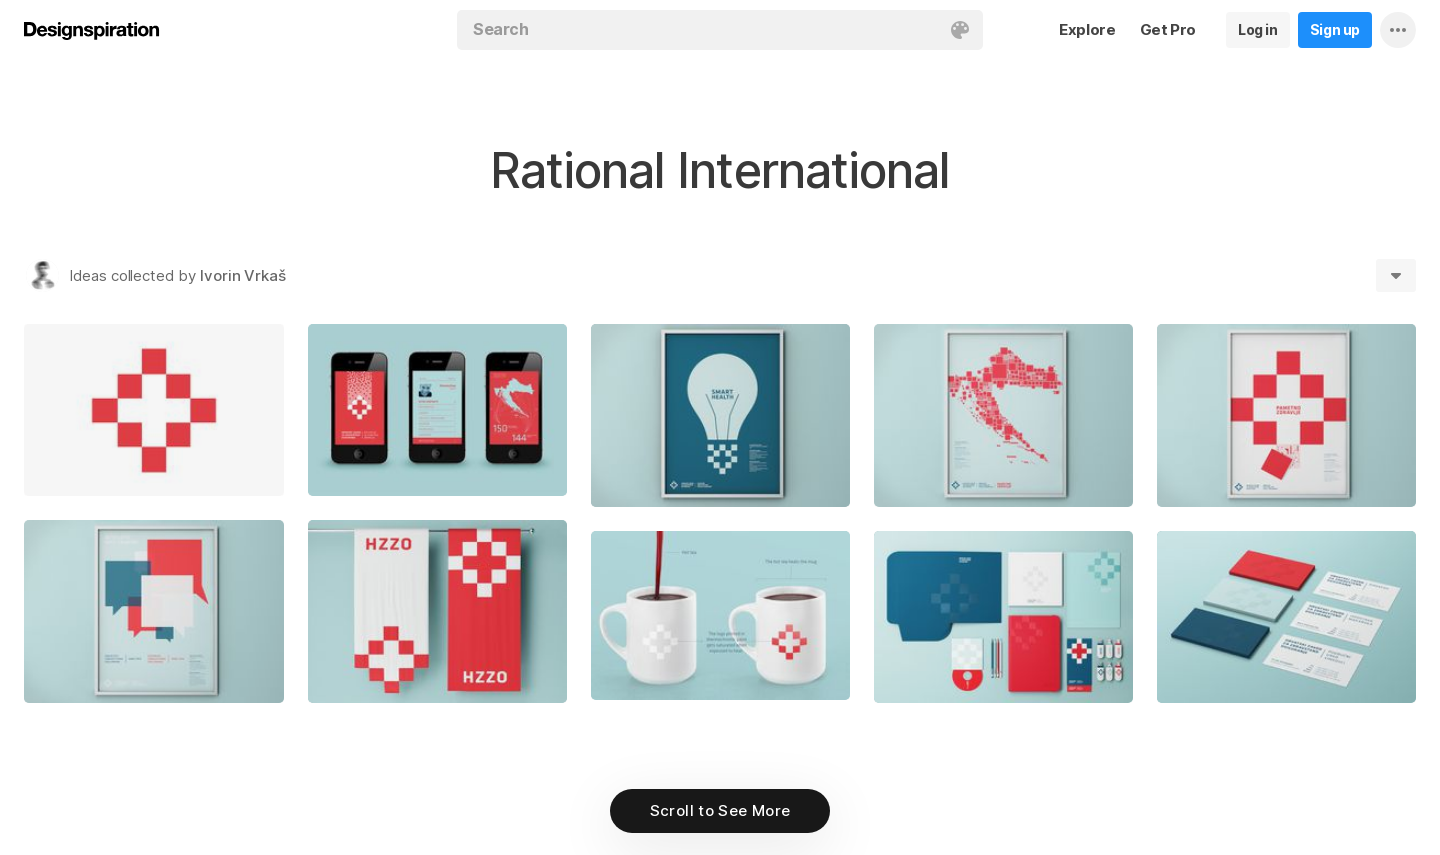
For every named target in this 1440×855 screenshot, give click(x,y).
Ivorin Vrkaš (243, 275)
